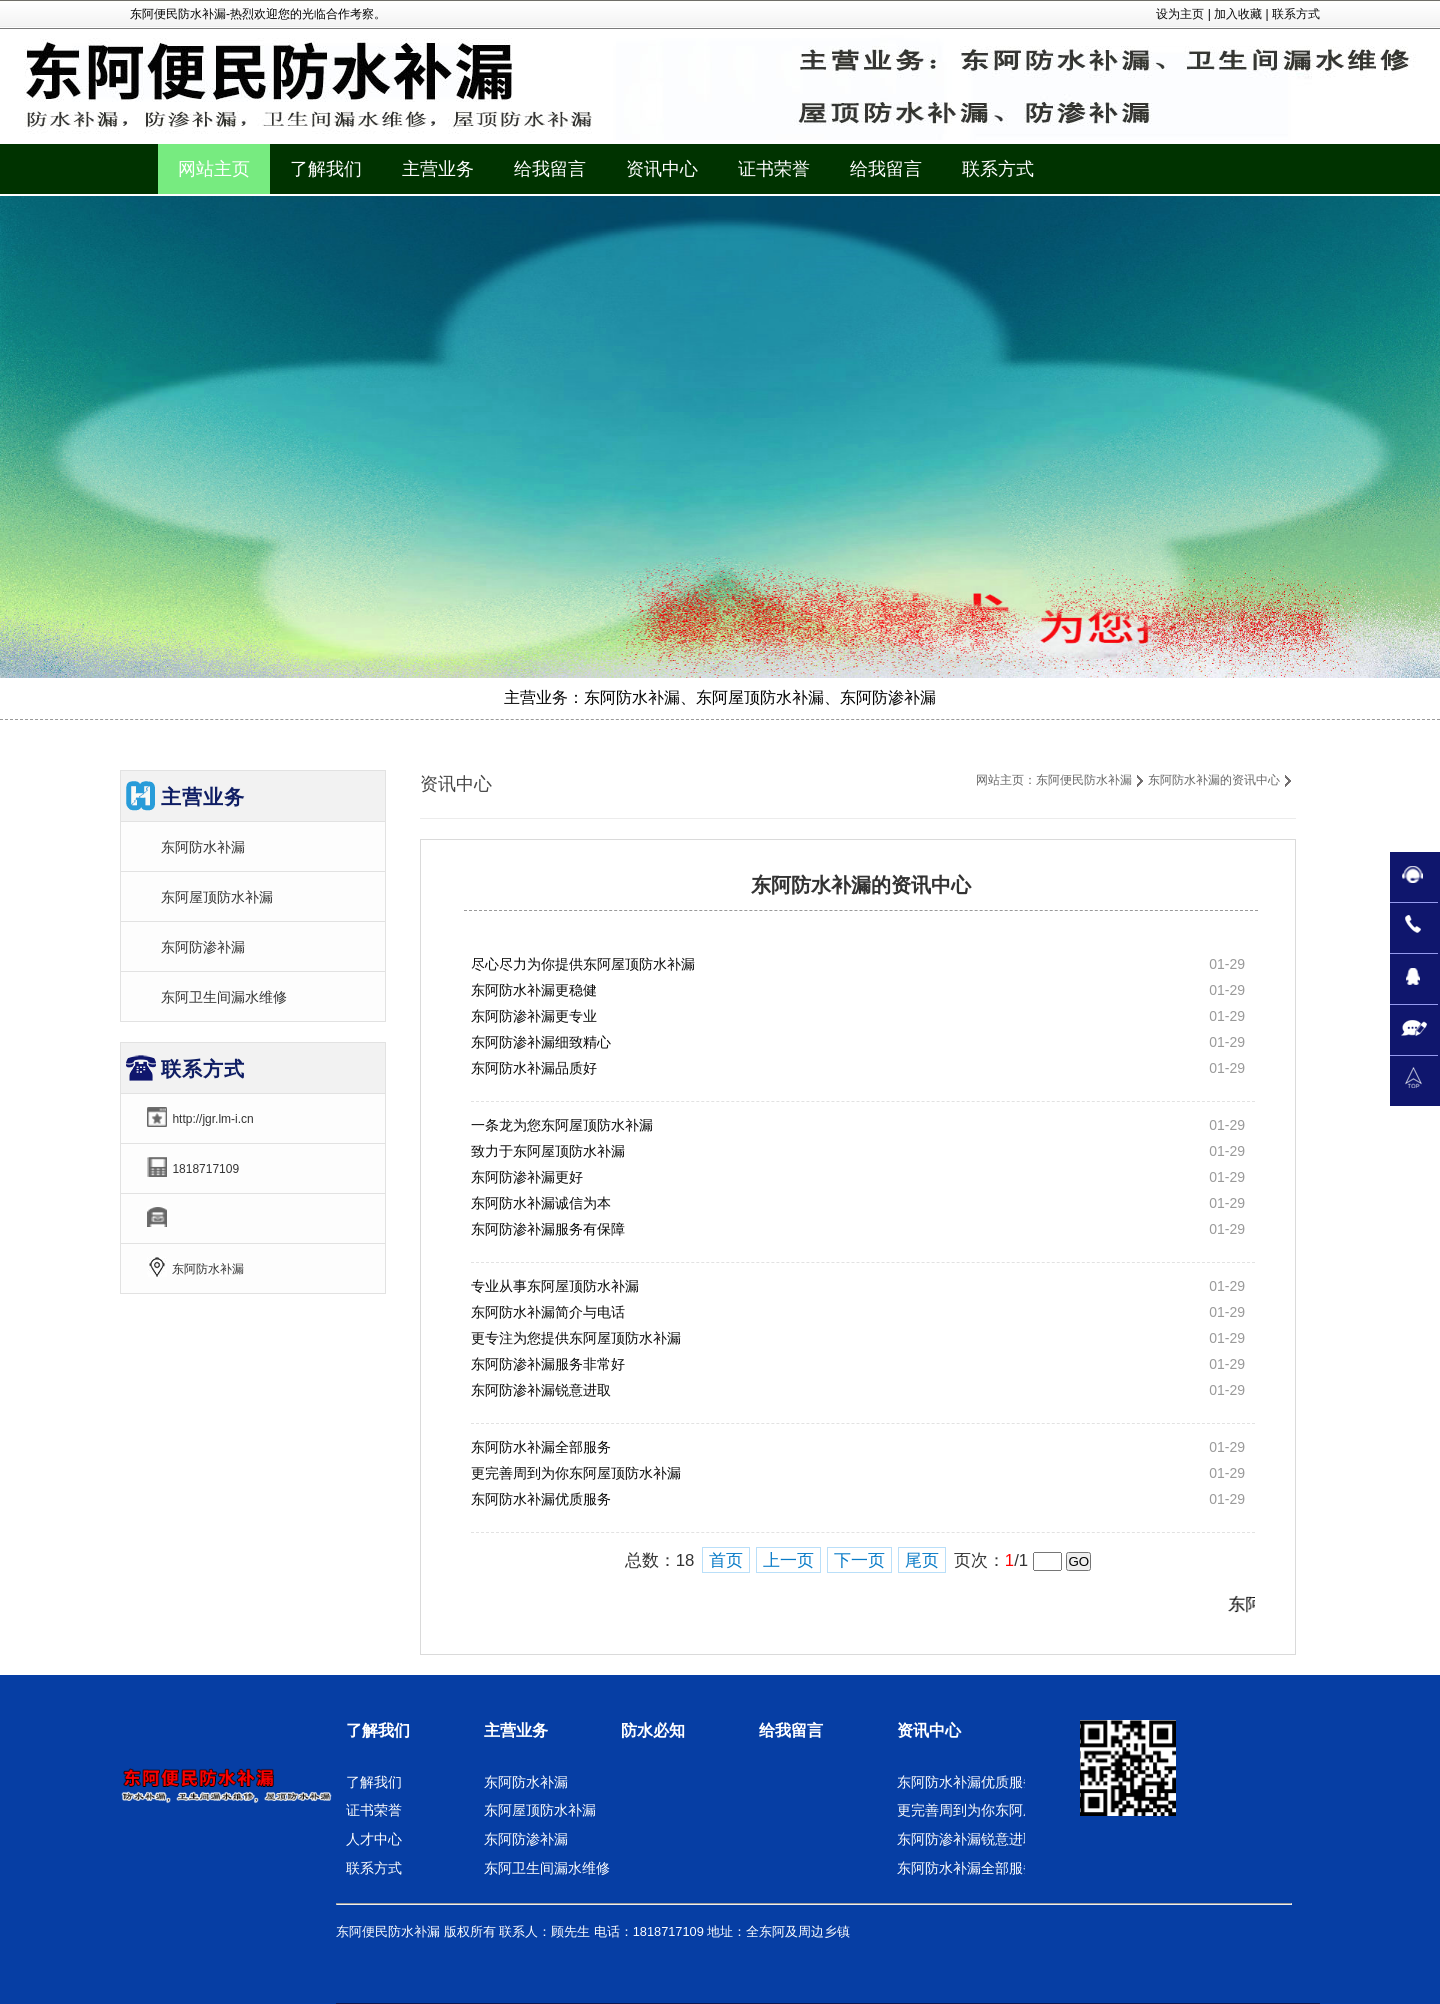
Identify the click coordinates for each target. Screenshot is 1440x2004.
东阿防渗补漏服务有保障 (548, 1229)
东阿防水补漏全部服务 (541, 1447)
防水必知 (653, 1730)
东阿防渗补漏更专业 (534, 1016)
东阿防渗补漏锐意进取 (541, 1390)
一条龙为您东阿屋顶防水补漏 (562, 1125)
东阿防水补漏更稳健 (534, 990)
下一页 (859, 1560)
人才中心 (374, 1839)
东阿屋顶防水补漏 (217, 897)
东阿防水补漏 (203, 847)
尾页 (922, 1560)
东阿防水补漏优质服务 (541, 1499)
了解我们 (378, 1730)
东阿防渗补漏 (203, 947)
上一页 (788, 1560)
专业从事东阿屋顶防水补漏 (555, 1286)
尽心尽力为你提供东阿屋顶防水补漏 (583, 964)
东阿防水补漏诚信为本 (541, 1203)
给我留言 (791, 1730)
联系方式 (1296, 14)
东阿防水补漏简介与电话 (548, 1312)
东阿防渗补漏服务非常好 (548, 1364)
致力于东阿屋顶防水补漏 (548, 1151)
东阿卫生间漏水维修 (224, 997)
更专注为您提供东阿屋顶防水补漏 (576, 1338)
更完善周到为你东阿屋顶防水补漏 (576, 1473)
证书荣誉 (374, 1810)
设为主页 (1180, 14)
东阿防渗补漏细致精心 (541, 1042)
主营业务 (516, 1730)
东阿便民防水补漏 (1084, 780)
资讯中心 (929, 1730)
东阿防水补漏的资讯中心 (1214, 780)
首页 (726, 1560)
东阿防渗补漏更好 (527, 1177)
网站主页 (214, 169)
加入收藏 (1238, 14)
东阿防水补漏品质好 (534, 1068)
